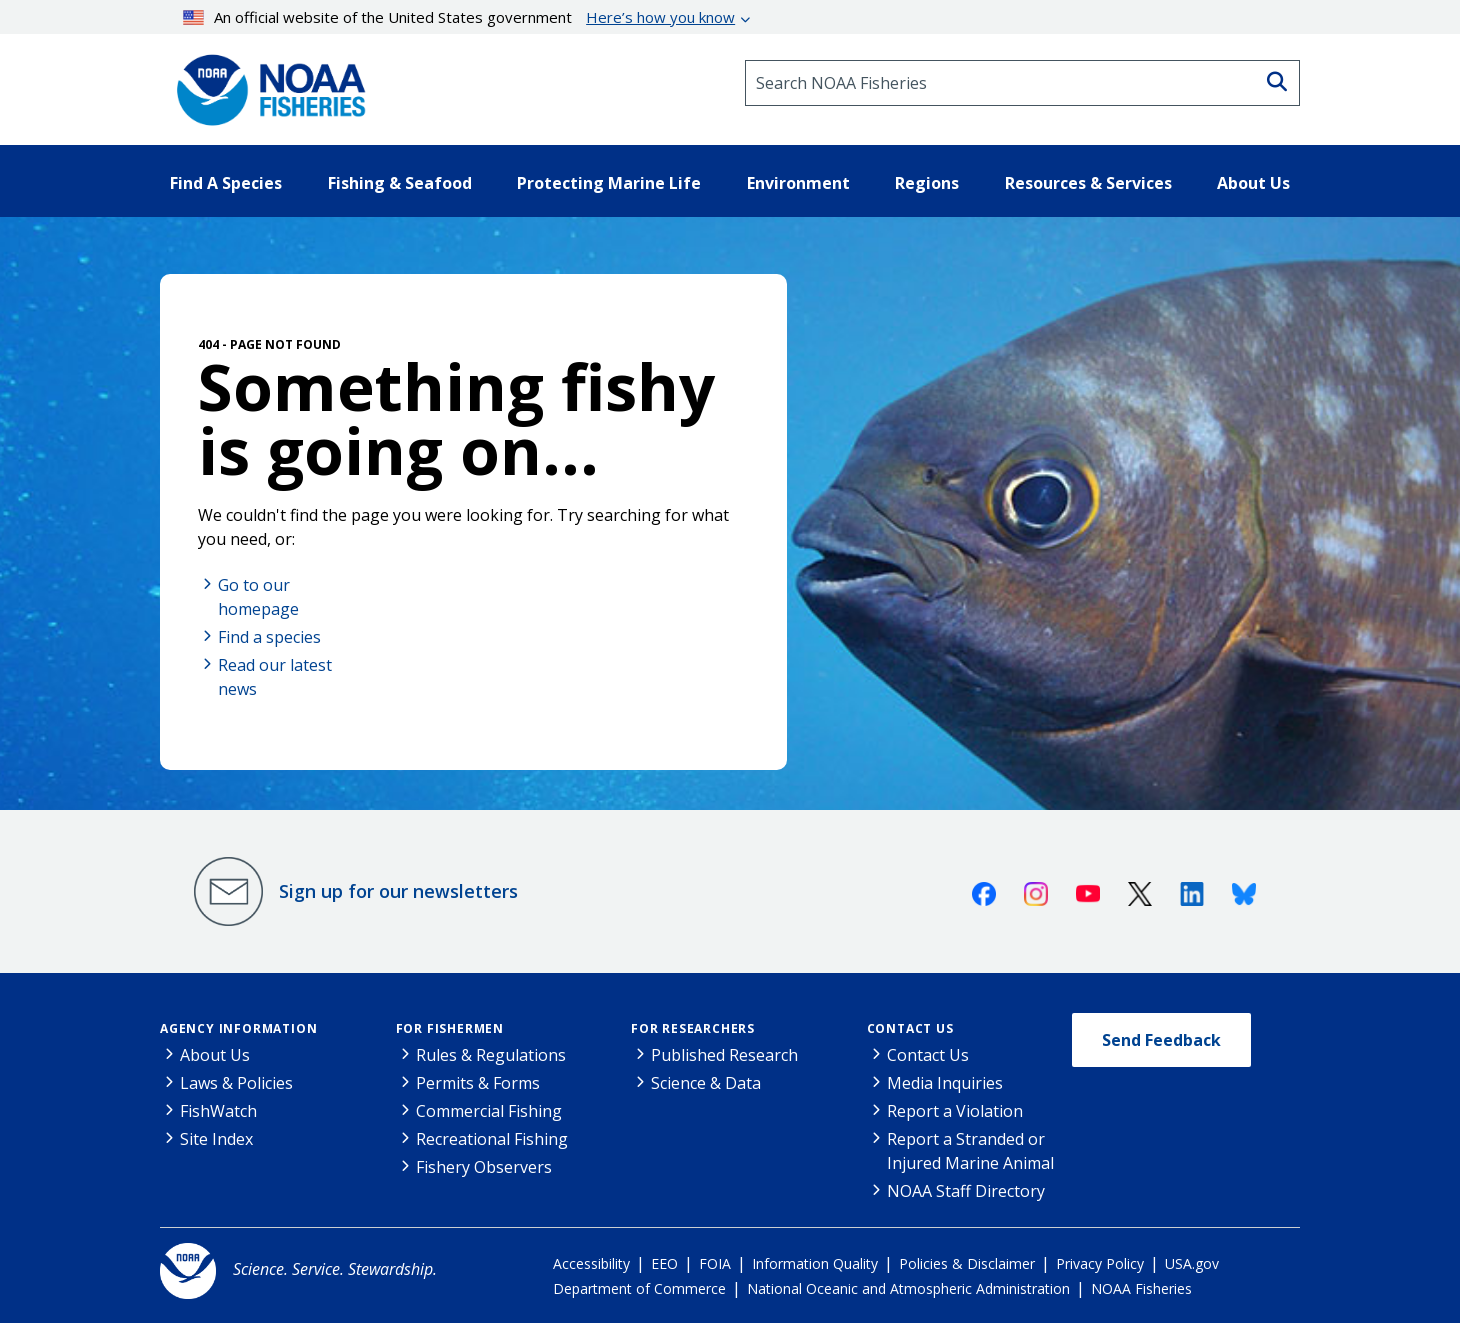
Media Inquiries (945, 1083)
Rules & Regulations (491, 1055)
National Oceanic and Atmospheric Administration (908, 1288)
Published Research (724, 1055)
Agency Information (238, 1028)
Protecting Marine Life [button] (609, 183)
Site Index (216, 1139)
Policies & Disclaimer (967, 1263)
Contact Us (910, 1028)
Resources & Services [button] (1088, 183)
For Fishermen (450, 1028)
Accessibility (591, 1263)
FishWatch (218, 1111)
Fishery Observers (484, 1167)
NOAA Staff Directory (966, 1191)
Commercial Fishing (489, 1111)
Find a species (269, 637)
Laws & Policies (236, 1083)
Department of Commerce (639, 1288)
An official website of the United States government (459, 17)
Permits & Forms (478, 1083)
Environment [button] (798, 183)
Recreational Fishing (492, 1139)
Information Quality (815, 1263)
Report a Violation (955, 1111)
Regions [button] (927, 183)
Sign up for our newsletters (398, 891)
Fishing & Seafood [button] (400, 183)
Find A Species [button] (226, 183)
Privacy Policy (1100, 1263)
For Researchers (693, 1028)
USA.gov (1192, 1263)
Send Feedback (1161, 1040)
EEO (664, 1263)
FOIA (715, 1263)
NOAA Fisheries (1141, 1288)
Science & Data (706, 1083)
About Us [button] (1253, 183)
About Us (215, 1055)
